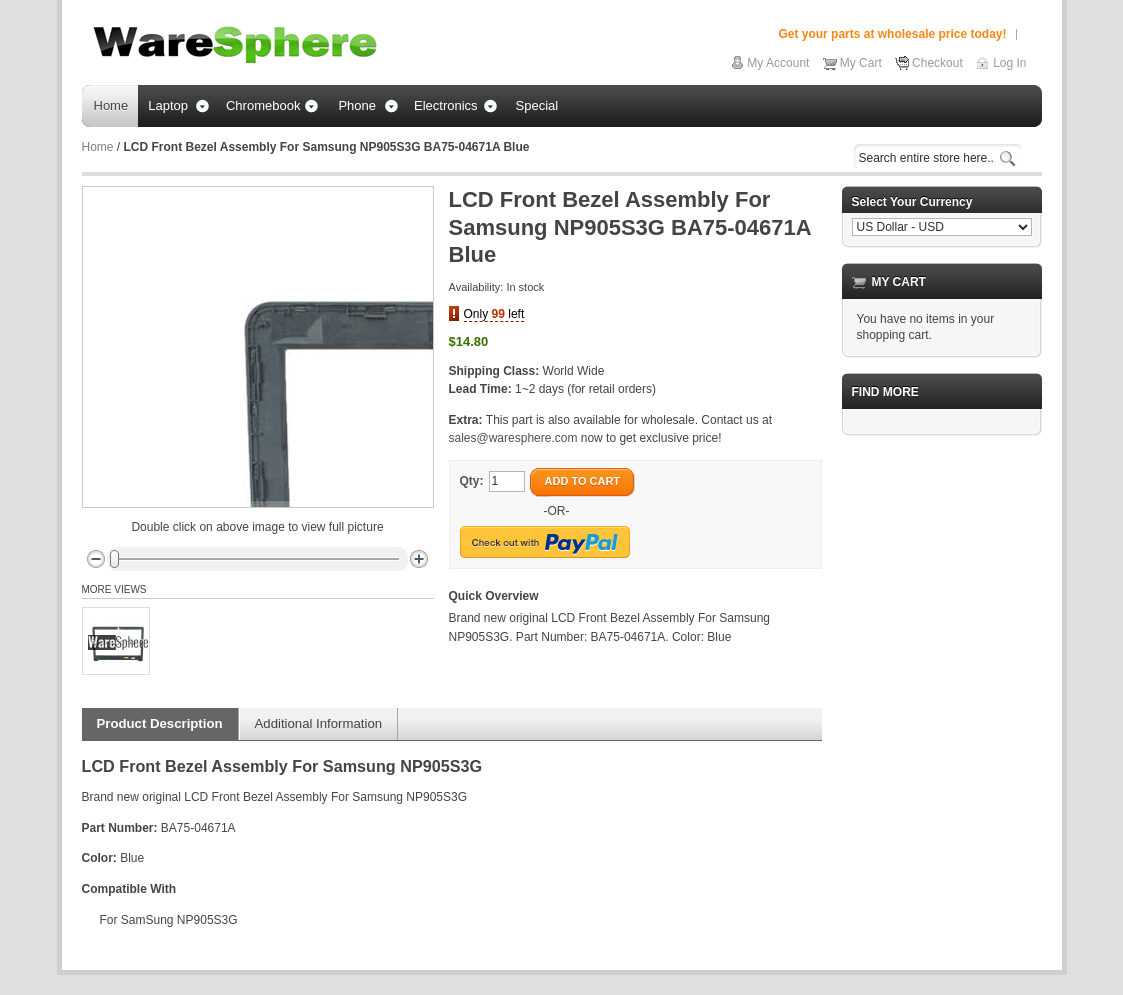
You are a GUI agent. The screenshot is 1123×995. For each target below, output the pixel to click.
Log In (1009, 63)
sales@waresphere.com (513, 438)
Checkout (937, 63)
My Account (778, 63)
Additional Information (319, 723)
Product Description (160, 723)
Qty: (472, 481)
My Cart (861, 63)
